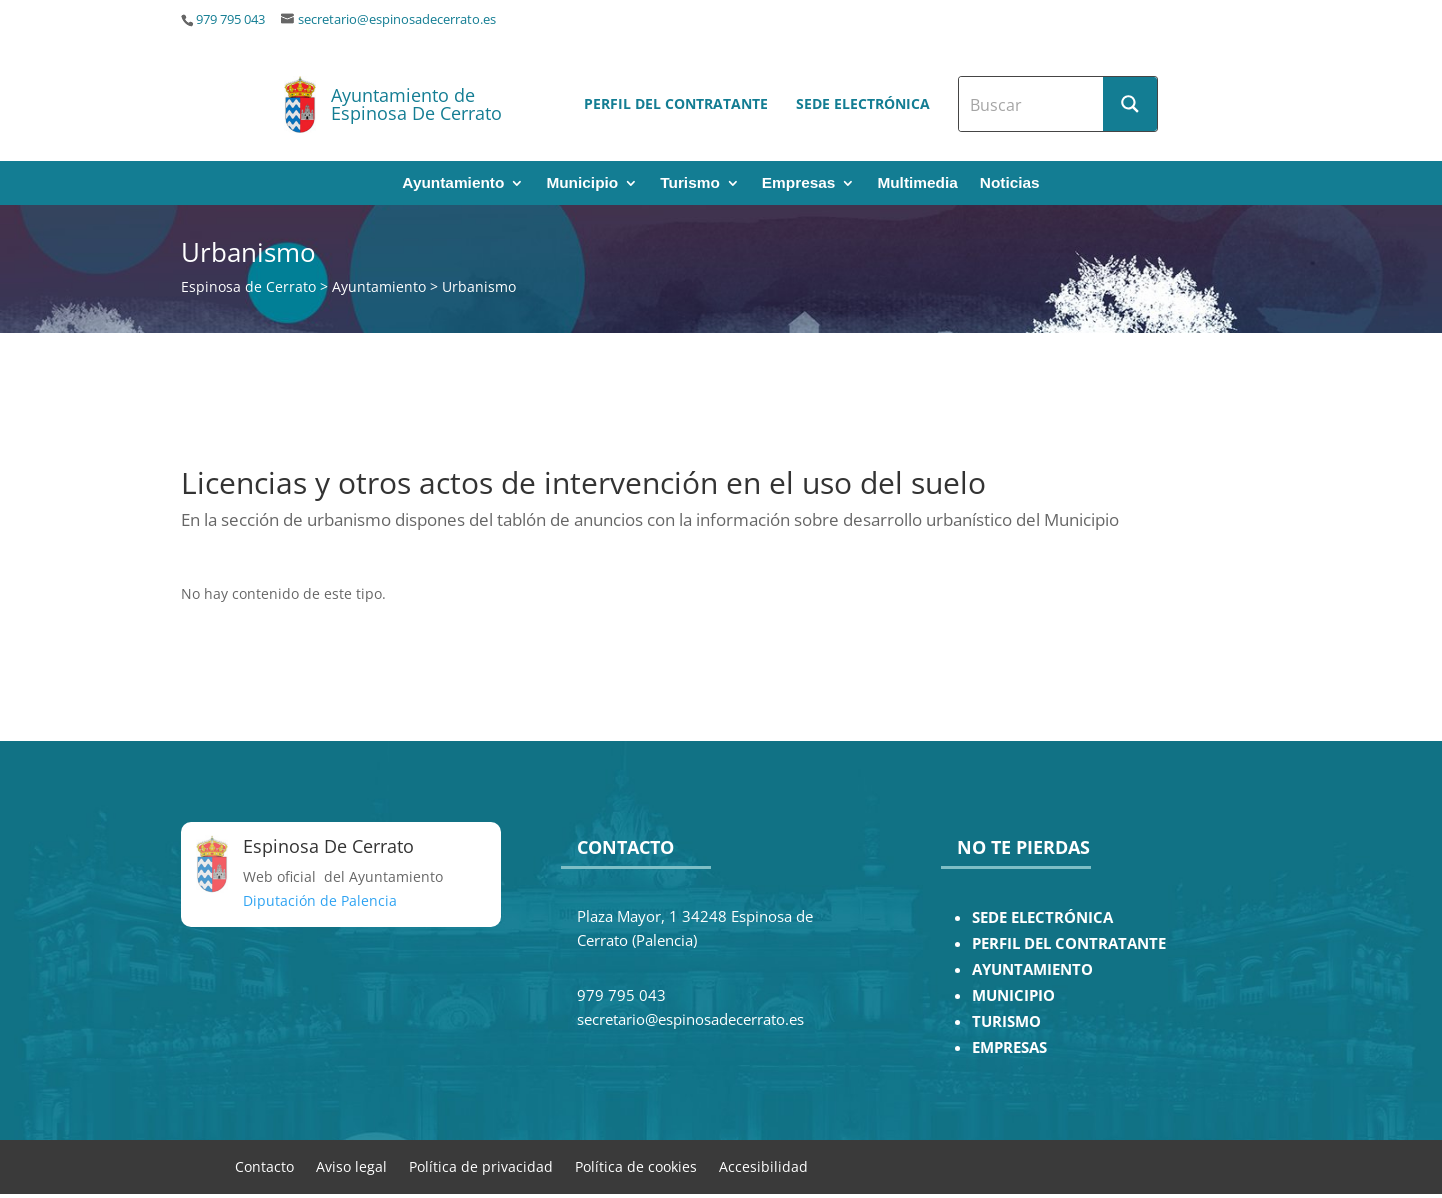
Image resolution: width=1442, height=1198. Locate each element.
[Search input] (1032, 104)
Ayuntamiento (453, 183)
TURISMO (1006, 1021)
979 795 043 (230, 19)
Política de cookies (636, 1165)
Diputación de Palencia (320, 900)
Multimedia (917, 183)
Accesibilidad (763, 1165)
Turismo (690, 183)
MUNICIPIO (1013, 995)
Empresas (799, 183)
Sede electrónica (863, 103)
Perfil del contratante (676, 103)
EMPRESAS (1009, 1047)
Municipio (582, 183)
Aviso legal (351, 1165)
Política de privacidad (481, 1165)
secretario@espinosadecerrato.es (397, 19)
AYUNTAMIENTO (1032, 969)
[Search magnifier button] (1130, 104)
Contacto (264, 1165)
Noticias (1010, 183)
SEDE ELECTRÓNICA (1042, 917)
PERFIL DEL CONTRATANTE (1069, 943)
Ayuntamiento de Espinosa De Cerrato (416, 104)
